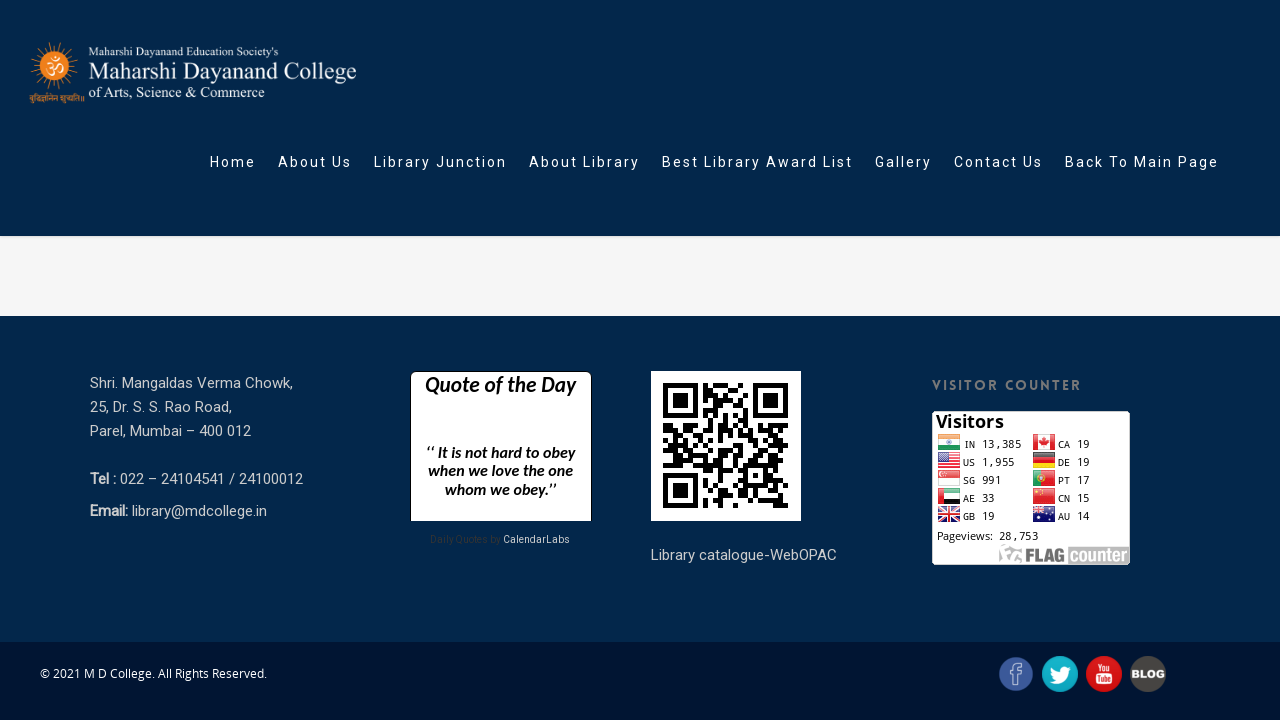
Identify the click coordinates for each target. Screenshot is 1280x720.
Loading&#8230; (500, 446)
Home (233, 162)
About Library (584, 162)
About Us (315, 162)
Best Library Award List (757, 162)
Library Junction (440, 162)
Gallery (903, 162)
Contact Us (998, 162)
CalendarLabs (536, 539)
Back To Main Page (1142, 162)
